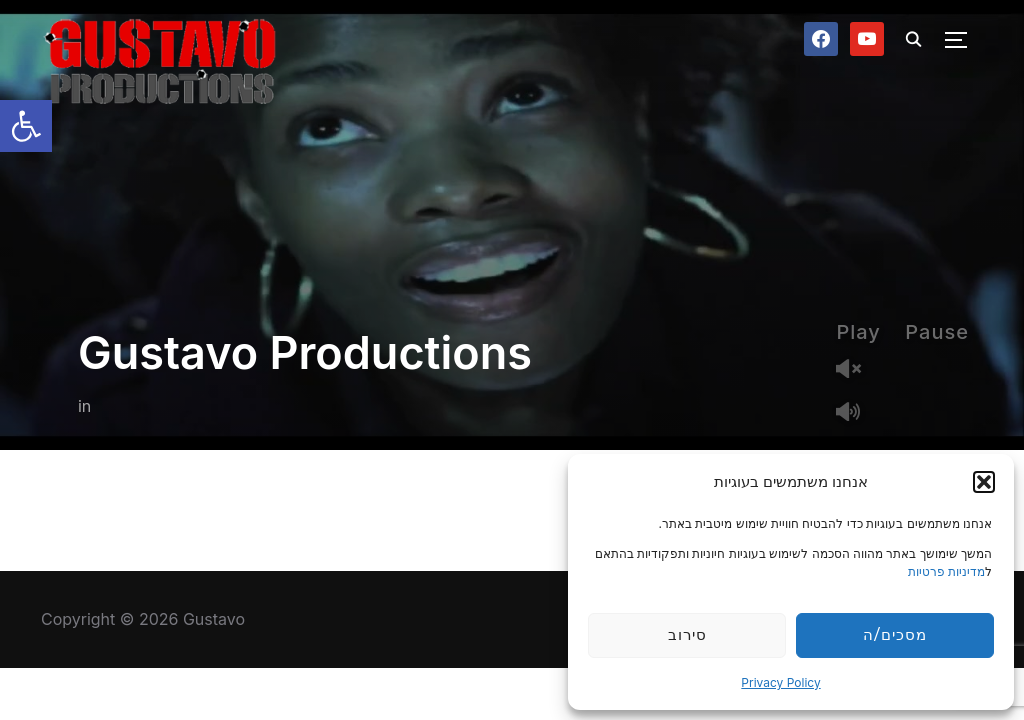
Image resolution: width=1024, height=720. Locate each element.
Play (858, 332)
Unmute (856, 370)
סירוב (687, 634)
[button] (26, 126)
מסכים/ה (894, 634)
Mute (856, 413)
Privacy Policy (780, 682)
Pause (937, 332)
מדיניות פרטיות (946, 571)
